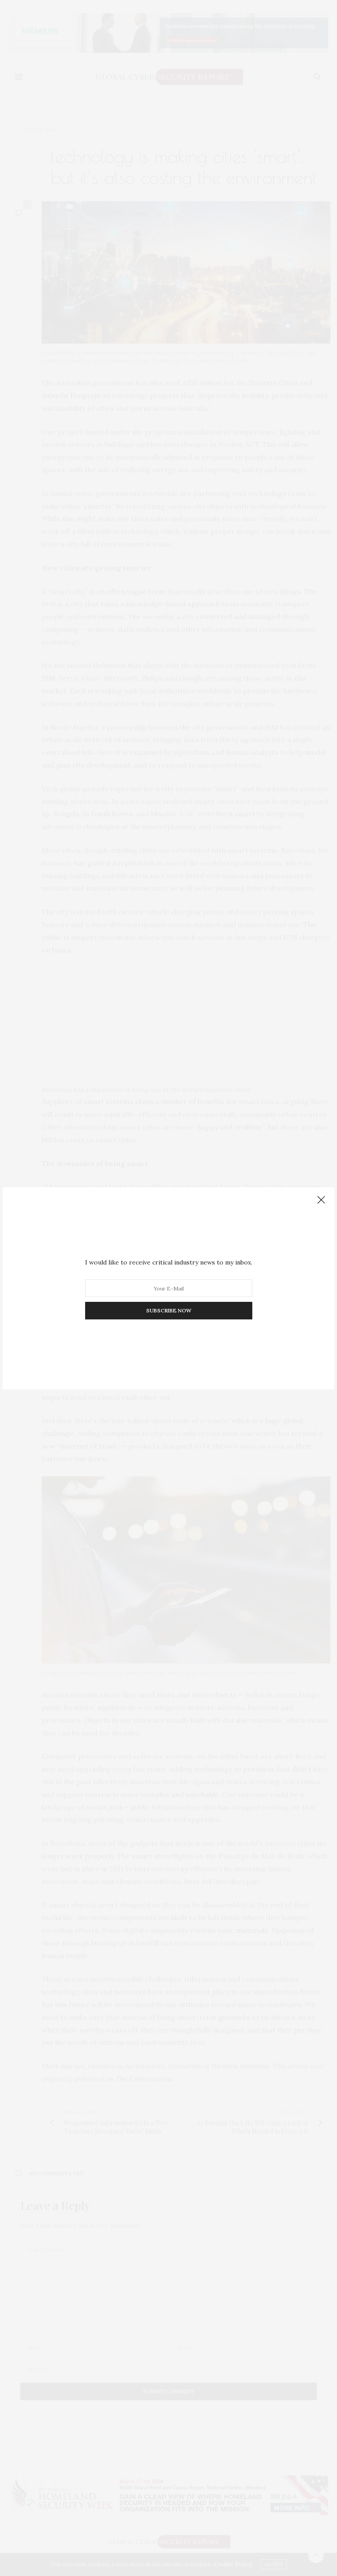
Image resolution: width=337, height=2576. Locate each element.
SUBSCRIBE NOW (168, 1310)
